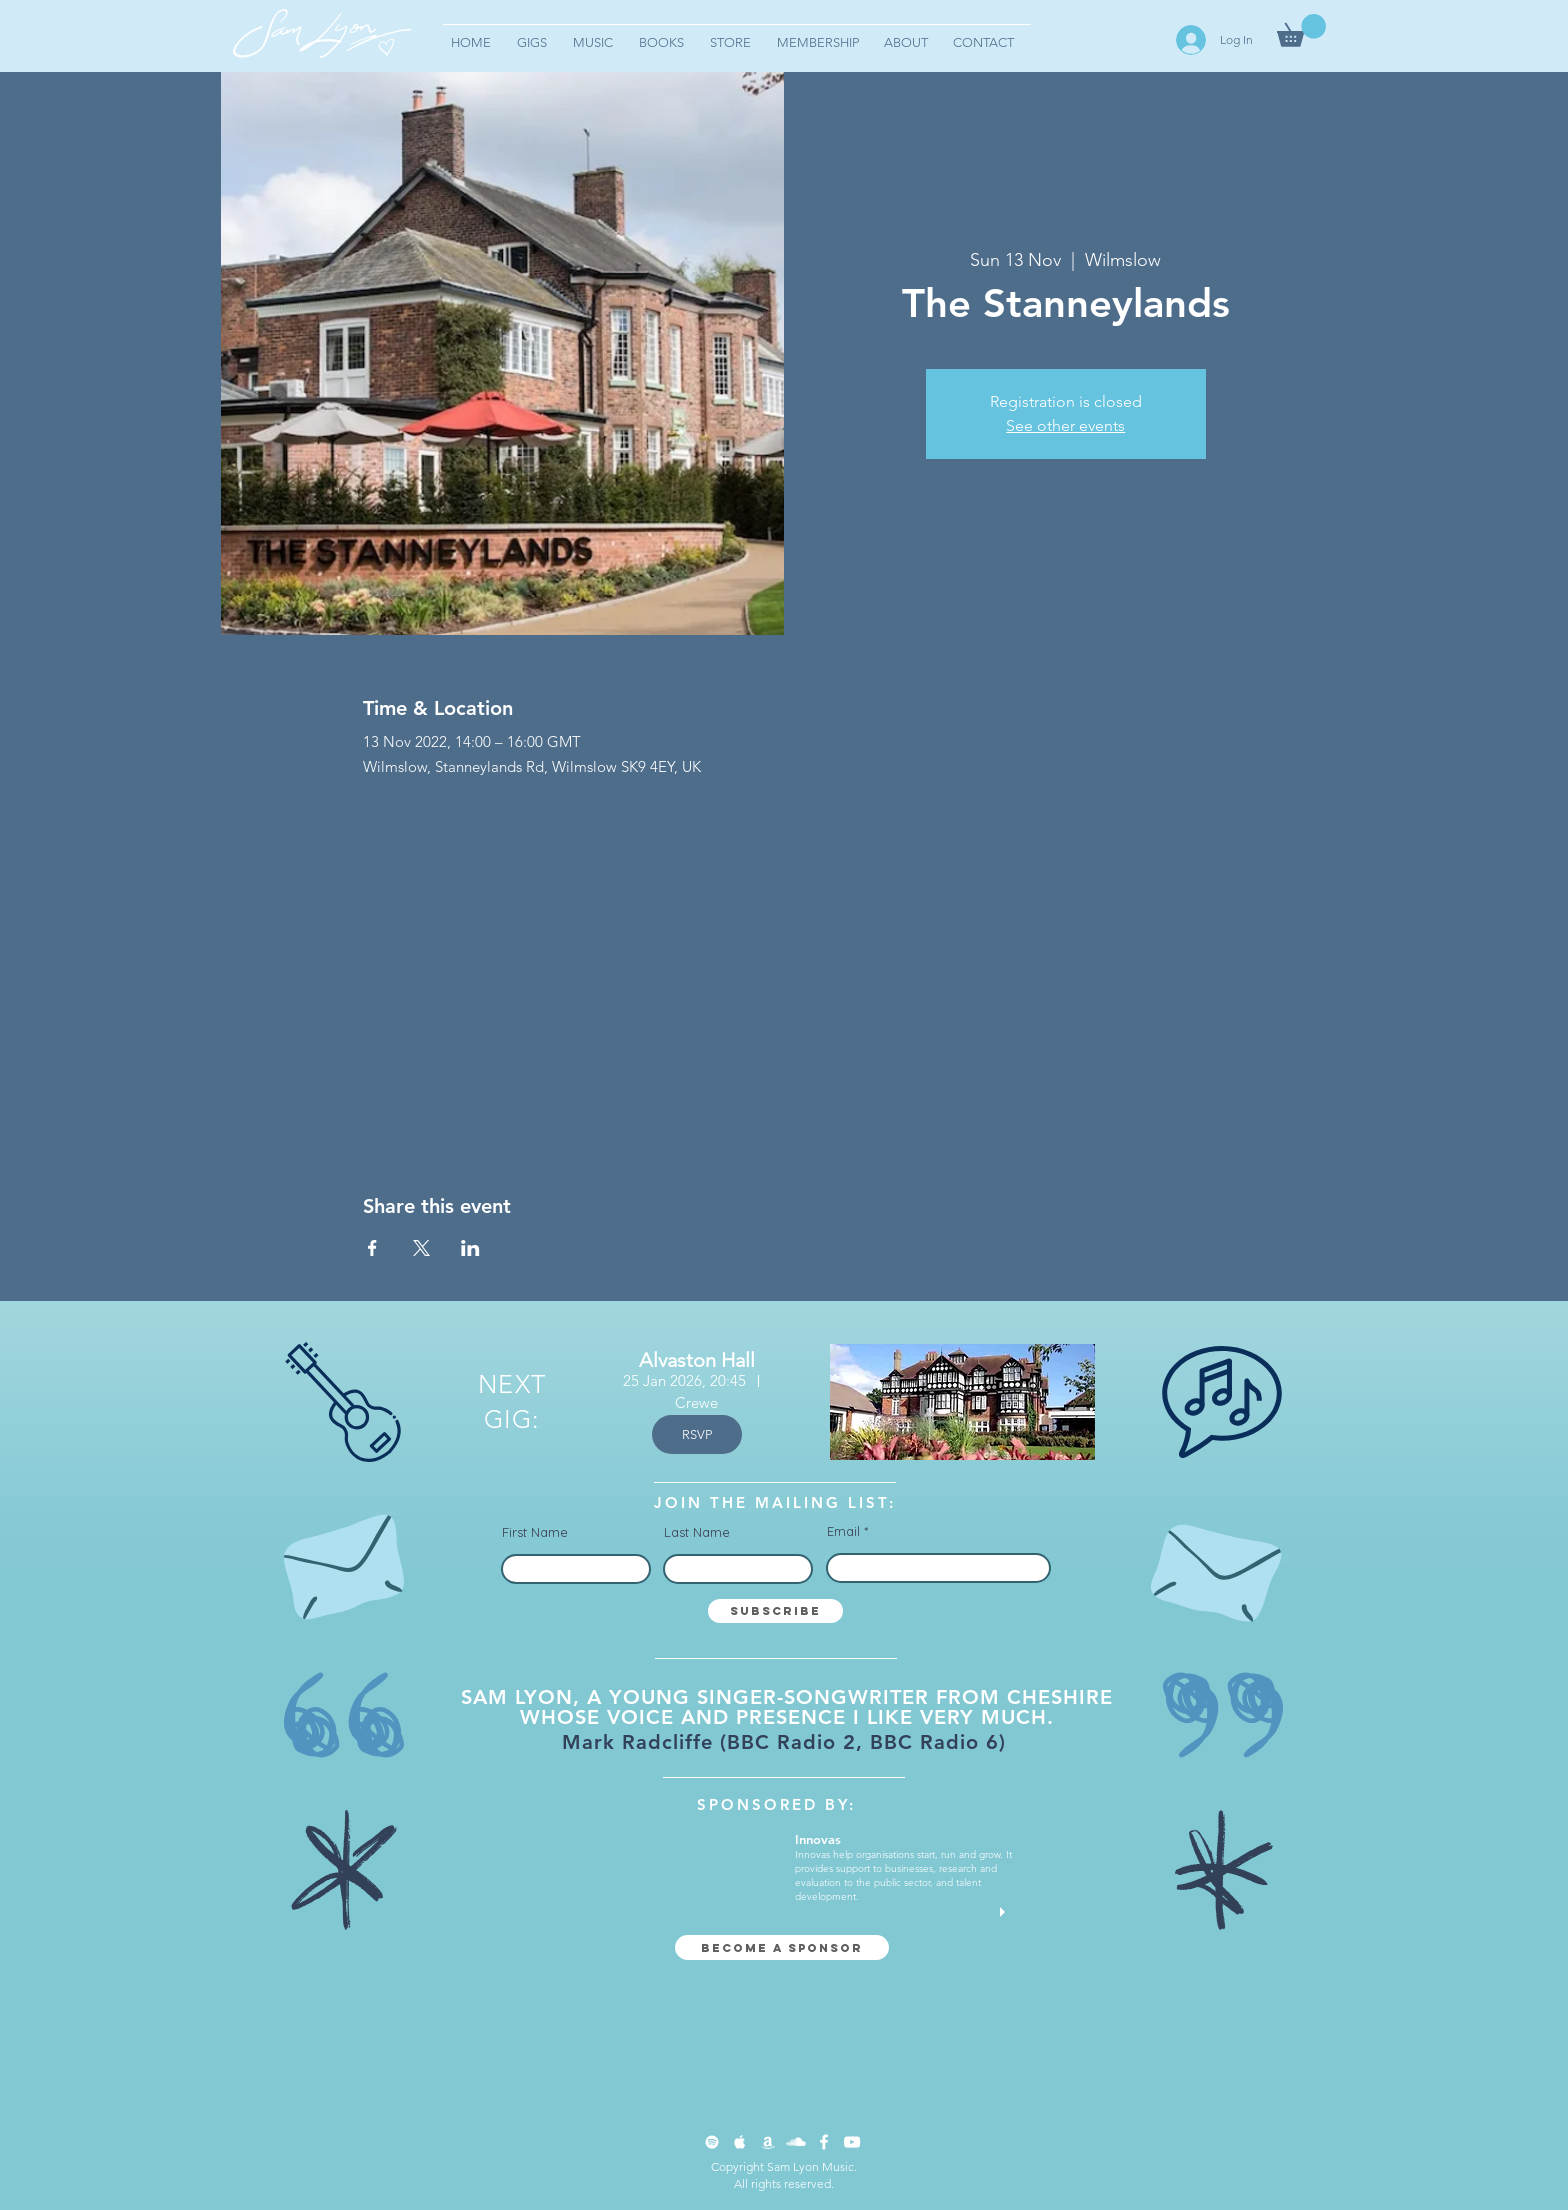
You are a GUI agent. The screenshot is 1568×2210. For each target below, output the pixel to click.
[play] (1005, 1912)
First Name (535, 1532)
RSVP (697, 1434)
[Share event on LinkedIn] (470, 1248)
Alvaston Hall (697, 1360)
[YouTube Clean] (852, 2142)
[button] (1301, 30)
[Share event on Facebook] (372, 1248)
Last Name (697, 1532)
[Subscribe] (775, 1611)
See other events (1065, 425)
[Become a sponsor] (782, 1947)
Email (843, 1531)
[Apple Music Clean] (740, 2142)
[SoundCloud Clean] (796, 2142)
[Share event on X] (421, 1248)
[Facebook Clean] (824, 2142)
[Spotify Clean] (712, 2142)
